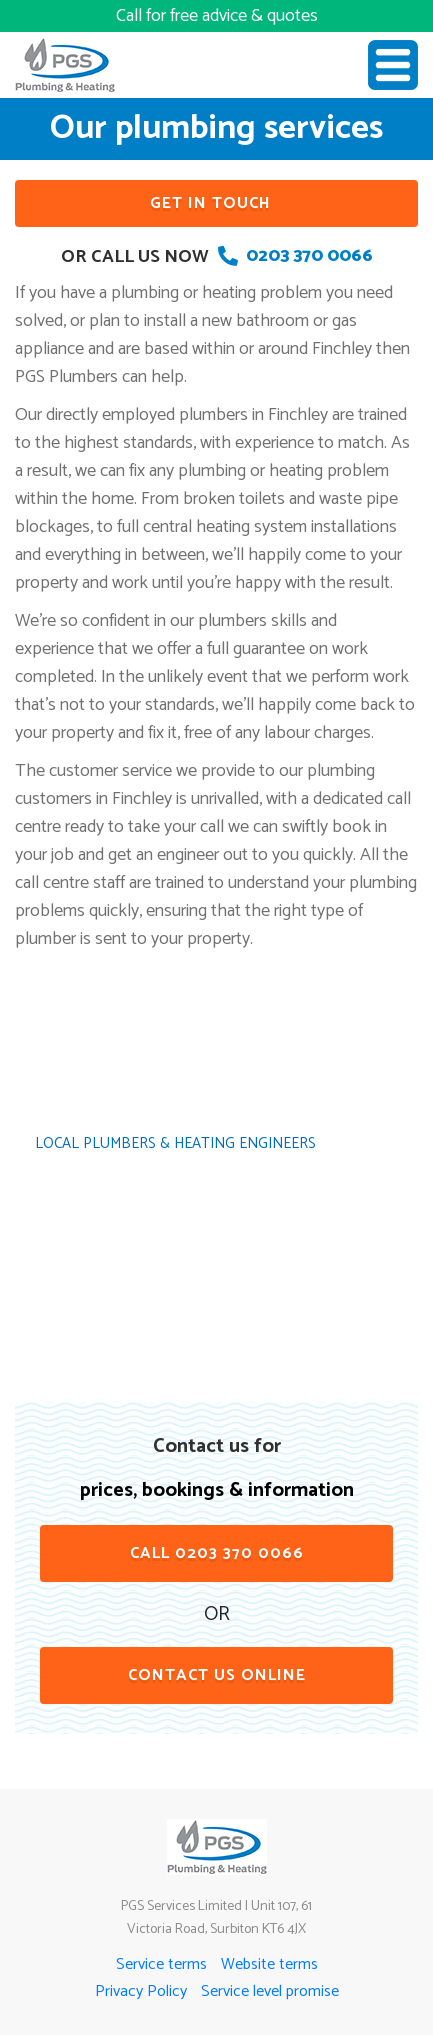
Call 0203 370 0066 (217, 1553)
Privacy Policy (141, 1991)
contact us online (217, 1675)
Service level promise (270, 1991)
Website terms (269, 1964)
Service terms (161, 1964)
